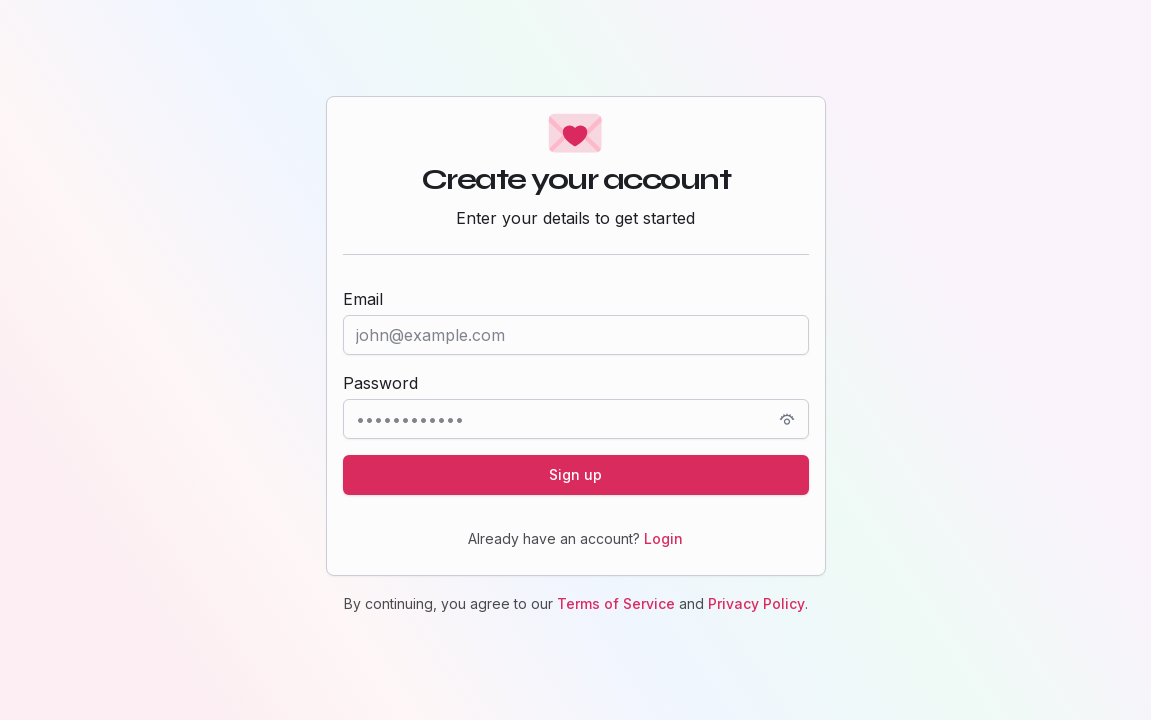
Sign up (575, 474)
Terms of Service (616, 603)
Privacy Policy (756, 603)
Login (663, 538)
